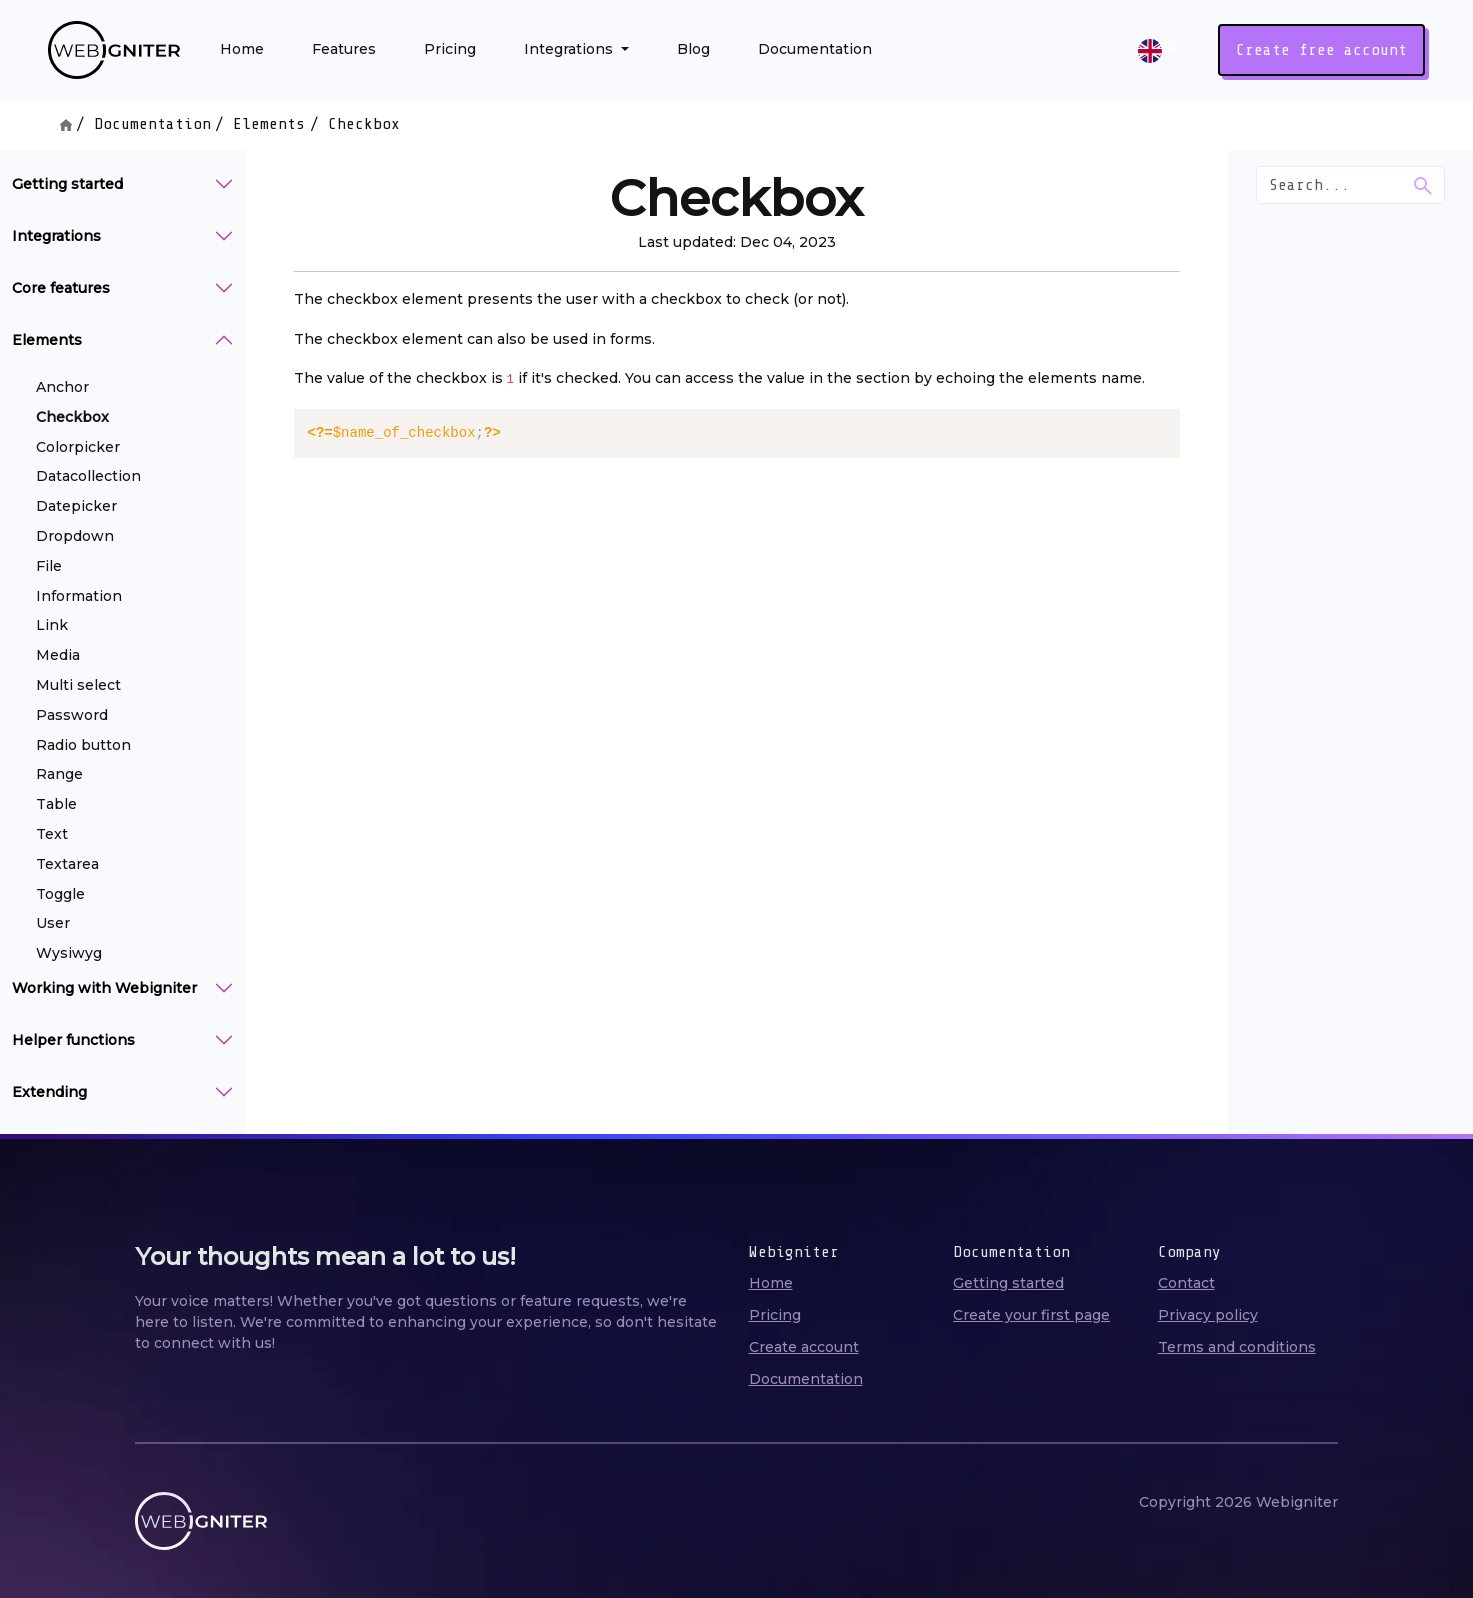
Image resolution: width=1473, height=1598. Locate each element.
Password (72, 715)
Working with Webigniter (104, 988)
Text (52, 834)
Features (344, 49)
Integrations (56, 236)
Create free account (1321, 50)
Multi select (78, 685)
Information (79, 596)
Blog (693, 49)
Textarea (67, 864)
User (53, 923)
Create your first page (1031, 1315)
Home (242, 49)
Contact (1186, 1283)
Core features (61, 288)
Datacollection (88, 476)
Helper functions (73, 1040)
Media (58, 655)
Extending (49, 1092)
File (49, 566)
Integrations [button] (570, 49)
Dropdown (75, 536)
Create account (804, 1347)
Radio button (83, 745)
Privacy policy (1208, 1315)
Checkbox (72, 417)
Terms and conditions (1237, 1347)
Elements (269, 124)
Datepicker (76, 506)
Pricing (450, 49)
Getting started (67, 184)
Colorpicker (78, 447)
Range (59, 774)
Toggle (60, 894)
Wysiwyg (69, 953)
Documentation (815, 49)
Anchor (62, 387)
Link (52, 625)
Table (56, 804)
